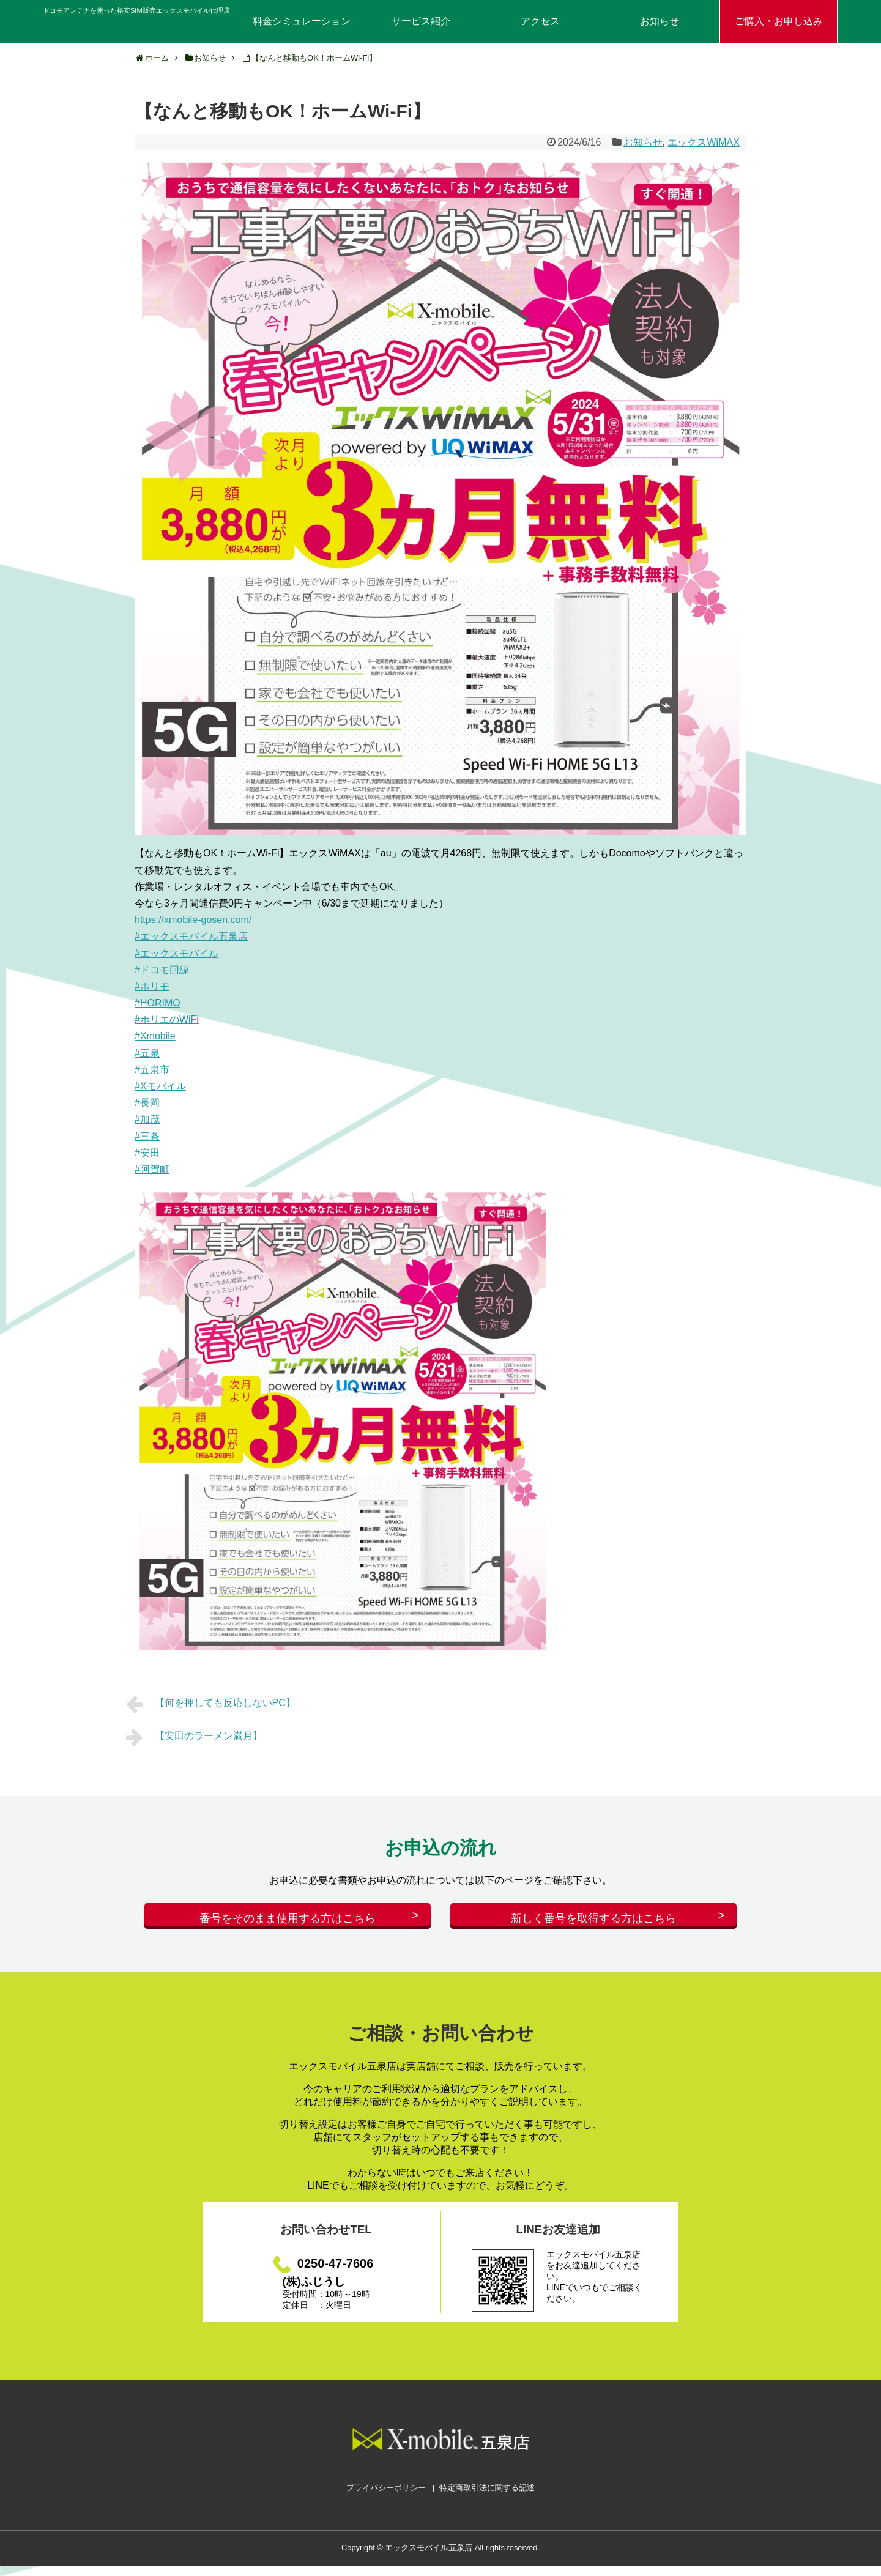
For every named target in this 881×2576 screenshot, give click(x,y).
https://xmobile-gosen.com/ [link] (193, 920)
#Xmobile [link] (155, 1036)
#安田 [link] (147, 1153)
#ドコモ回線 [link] (162, 970)
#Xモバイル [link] (160, 1086)
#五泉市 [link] (152, 1069)
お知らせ (659, 21)
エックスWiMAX (703, 142)
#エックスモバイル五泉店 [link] (191, 936)
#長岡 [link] (147, 1102)
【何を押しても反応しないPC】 (211, 1704)
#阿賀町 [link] (152, 1169)
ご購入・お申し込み (779, 21)
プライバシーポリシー (386, 2498)
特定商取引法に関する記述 (487, 2498)
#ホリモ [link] (152, 986)
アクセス (540, 21)
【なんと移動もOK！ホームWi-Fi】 (314, 57)
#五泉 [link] (147, 1053)
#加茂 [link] (147, 1119)
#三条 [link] (147, 1136)
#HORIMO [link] (157, 1003)
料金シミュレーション (302, 21)
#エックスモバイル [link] (176, 953)
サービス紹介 (421, 21)
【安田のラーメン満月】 (194, 1737)
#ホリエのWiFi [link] (167, 1019)
